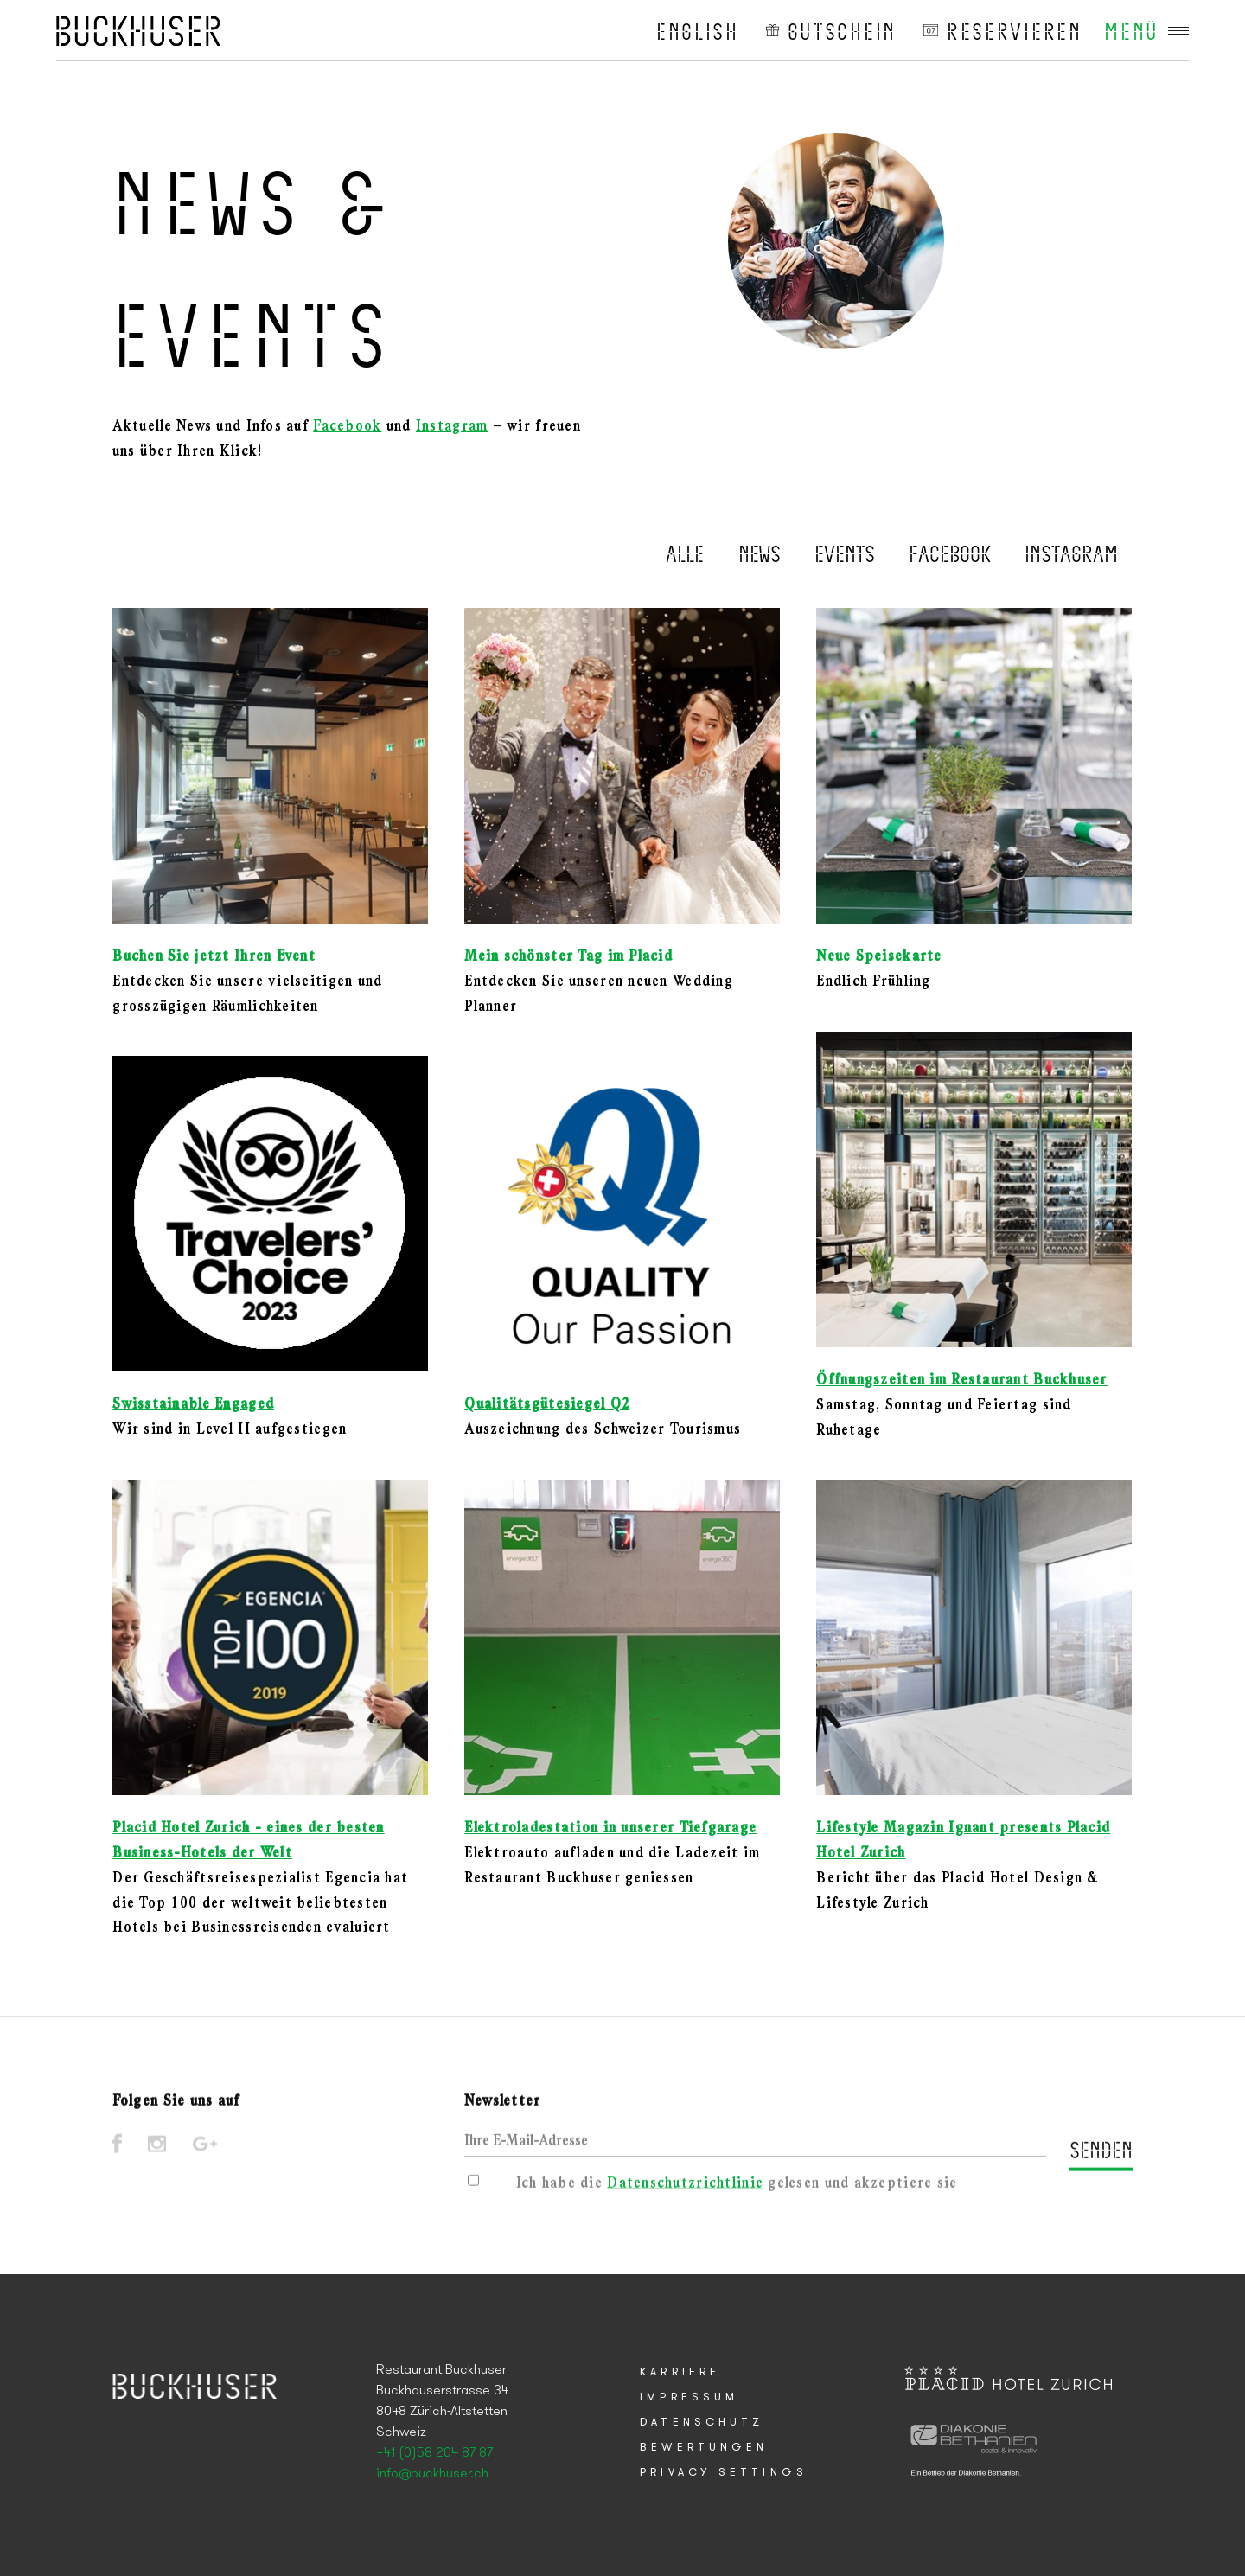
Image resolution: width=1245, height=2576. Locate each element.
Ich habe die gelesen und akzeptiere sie (737, 2190)
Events (844, 552)
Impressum (689, 2397)
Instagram (452, 426)
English (697, 30)
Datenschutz (701, 2422)
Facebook (347, 426)
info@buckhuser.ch (432, 2474)
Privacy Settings (724, 2472)
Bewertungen (704, 2447)
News (759, 552)
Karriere (680, 2372)
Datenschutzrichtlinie (685, 2190)
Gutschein (842, 30)
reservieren (1014, 30)
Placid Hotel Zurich (138, 30)
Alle (685, 552)
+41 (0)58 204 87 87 (434, 2453)
